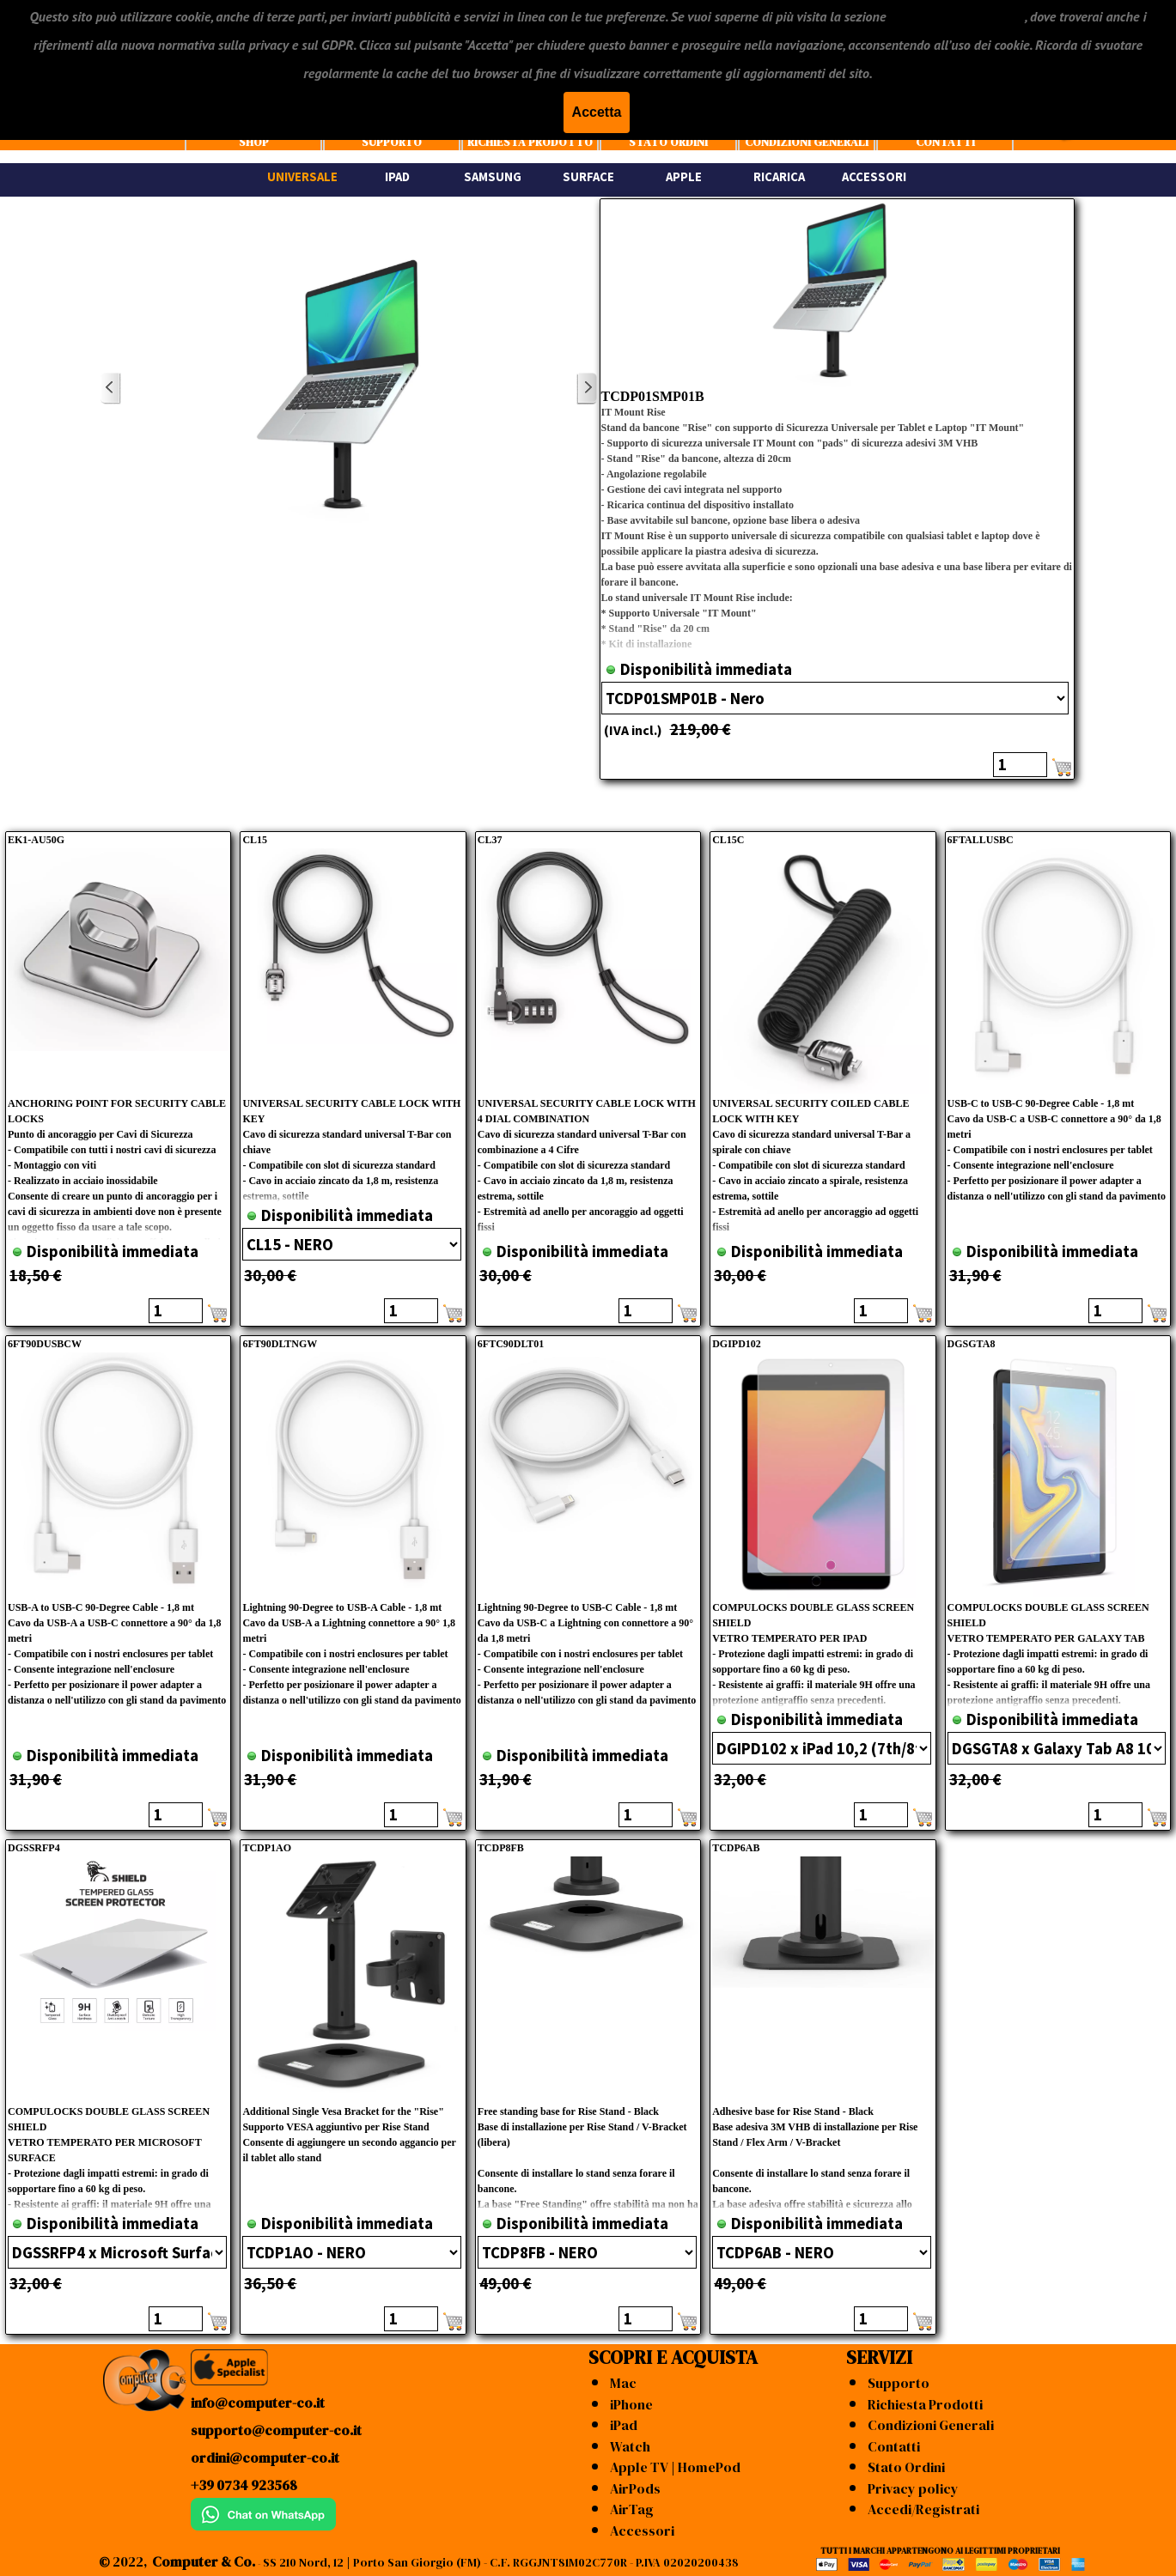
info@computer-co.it (258, 2402)
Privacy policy (913, 2488)
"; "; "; (1057, 1748)
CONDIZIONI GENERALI (806, 141)
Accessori (642, 2530)
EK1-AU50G (36, 840)
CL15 (254, 840)
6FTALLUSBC (981, 840)
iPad (623, 2424)
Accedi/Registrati (923, 2509)
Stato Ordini (906, 2467)
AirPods (635, 2488)
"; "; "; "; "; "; (821, 1748)
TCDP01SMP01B (652, 396)
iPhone (631, 2404)
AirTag (632, 2509)
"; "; (835, 698)
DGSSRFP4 (34, 1848)
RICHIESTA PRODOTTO (530, 141)
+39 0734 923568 (244, 2485)
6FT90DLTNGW (279, 1344)
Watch (630, 2446)
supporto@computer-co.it (276, 2430)
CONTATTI (945, 141)
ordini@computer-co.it (265, 2457)
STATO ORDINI (668, 141)
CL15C (728, 840)
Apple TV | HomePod (675, 2467)
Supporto (898, 2382)
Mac (623, 2382)
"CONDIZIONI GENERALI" (956, 16)
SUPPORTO (392, 141)
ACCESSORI (874, 177)
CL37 (490, 840)
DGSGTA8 (972, 1344)
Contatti (894, 2446)
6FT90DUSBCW (45, 1344)
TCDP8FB (501, 1848)
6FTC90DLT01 (511, 1344)
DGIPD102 (736, 1344)
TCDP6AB (735, 1848)
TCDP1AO (266, 1848)
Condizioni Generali (931, 2424)
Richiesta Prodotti (925, 2404)
